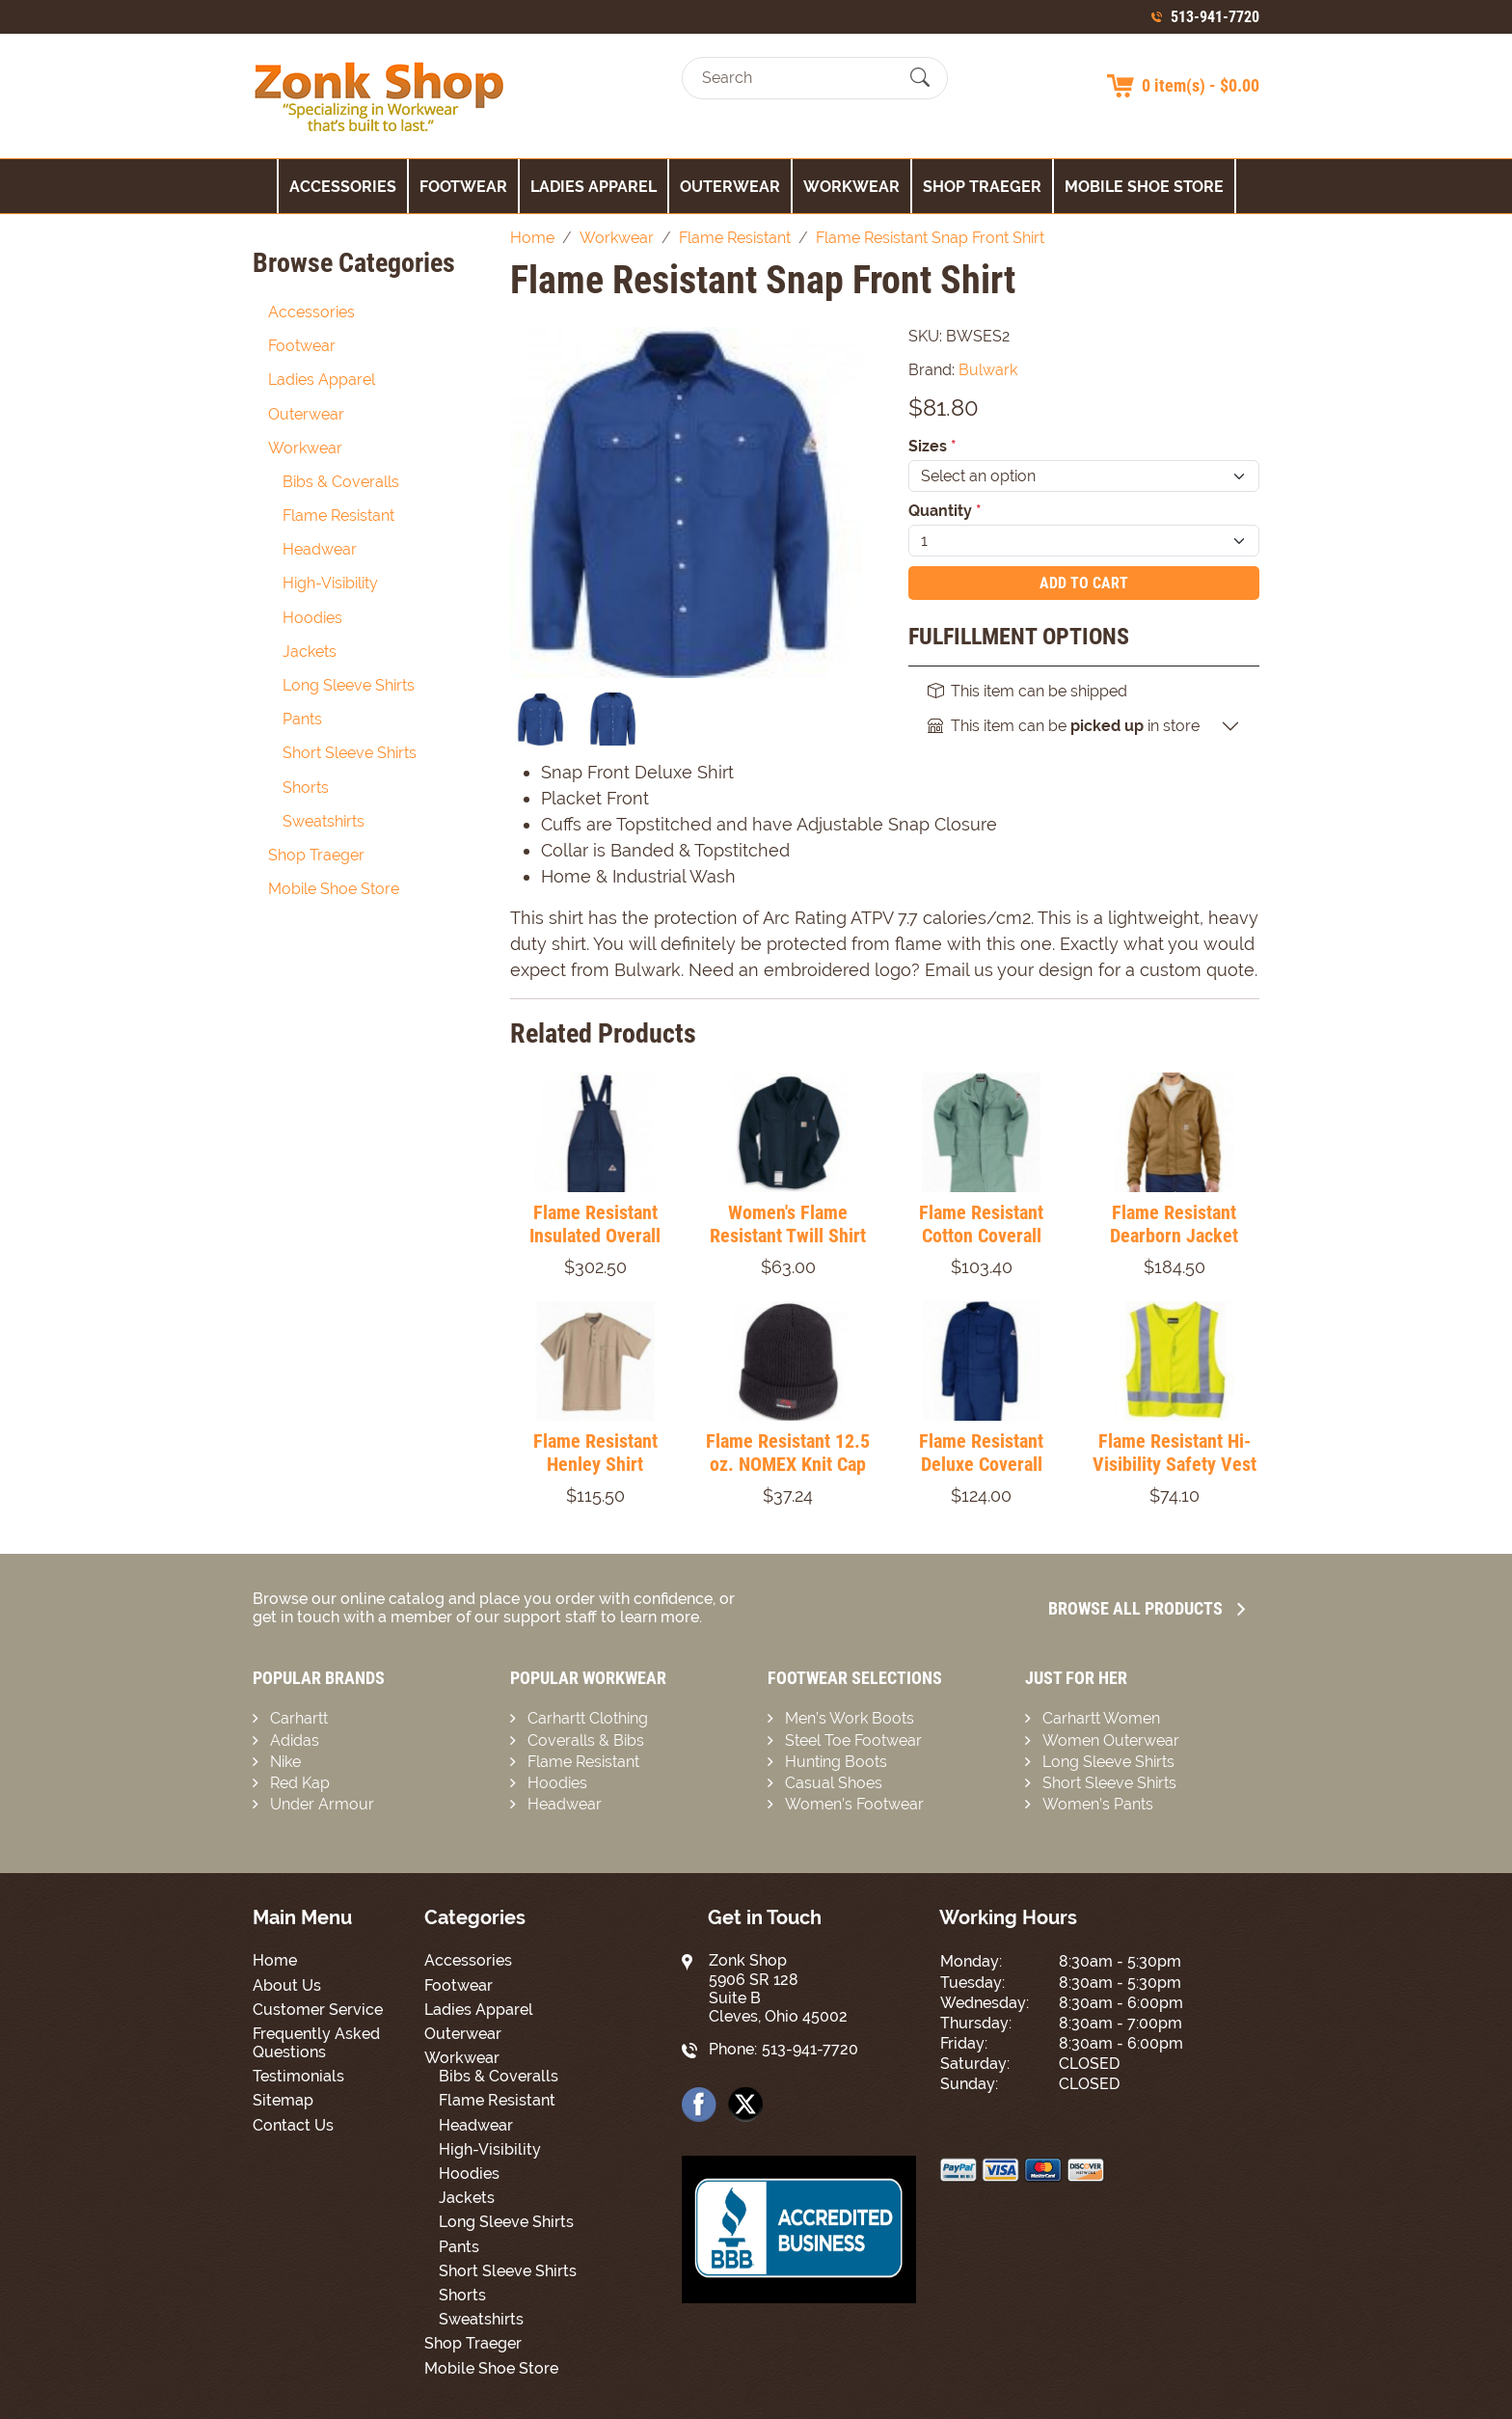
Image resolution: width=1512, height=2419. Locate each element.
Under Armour (322, 1804)
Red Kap (300, 1783)
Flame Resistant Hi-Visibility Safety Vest (1174, 1452)
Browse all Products (1146, 1608)
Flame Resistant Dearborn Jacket (1174, 1224)
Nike (285, 1762)
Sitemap (283, 2100)
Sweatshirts (323, 821)
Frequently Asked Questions (316, 2043)
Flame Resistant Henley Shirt (595, 1452)
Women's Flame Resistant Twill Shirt (788, 1224)
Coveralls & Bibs (585, 1740)
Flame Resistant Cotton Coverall (981, 1224)
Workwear (851, 186)
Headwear (320, 549)
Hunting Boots (836, 1762)
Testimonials (298, 2076)
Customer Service (318, 2009)
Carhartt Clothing (587, 1718)
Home (275, 1960)
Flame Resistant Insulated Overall (595, 1224)
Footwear (463, 186)
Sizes (932, 446)
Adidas (294, 1740)
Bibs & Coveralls (341, 482)
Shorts (306, 787)
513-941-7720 (1215, 17)
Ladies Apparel (593, 186)
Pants (302, 719)
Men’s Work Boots (849, 1718)
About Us (287, 1985)
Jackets (310, 651)
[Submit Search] (920, 78)
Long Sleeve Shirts (349, 685)
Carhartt (299, 1718)
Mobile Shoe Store (1144, 186)
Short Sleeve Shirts (350, 753)
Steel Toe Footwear (853, 1740)
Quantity (945, 511)
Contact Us (293, 2125)
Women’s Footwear (854, 1804)
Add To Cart (1084, 583)
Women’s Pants (1097, 1804)
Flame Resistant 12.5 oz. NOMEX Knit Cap (788, 1452)
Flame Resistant (338, 515)
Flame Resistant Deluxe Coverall (981, 1452)
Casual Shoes (833, 1783)
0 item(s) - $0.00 (1200, 85)
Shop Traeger (982, 186)
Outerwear (730, 186)
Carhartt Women (1101, 1718)
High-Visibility (330, 583)
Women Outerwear (1110, 1740)
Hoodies (312, 618)
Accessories (342, 186)
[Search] (798, 78)
